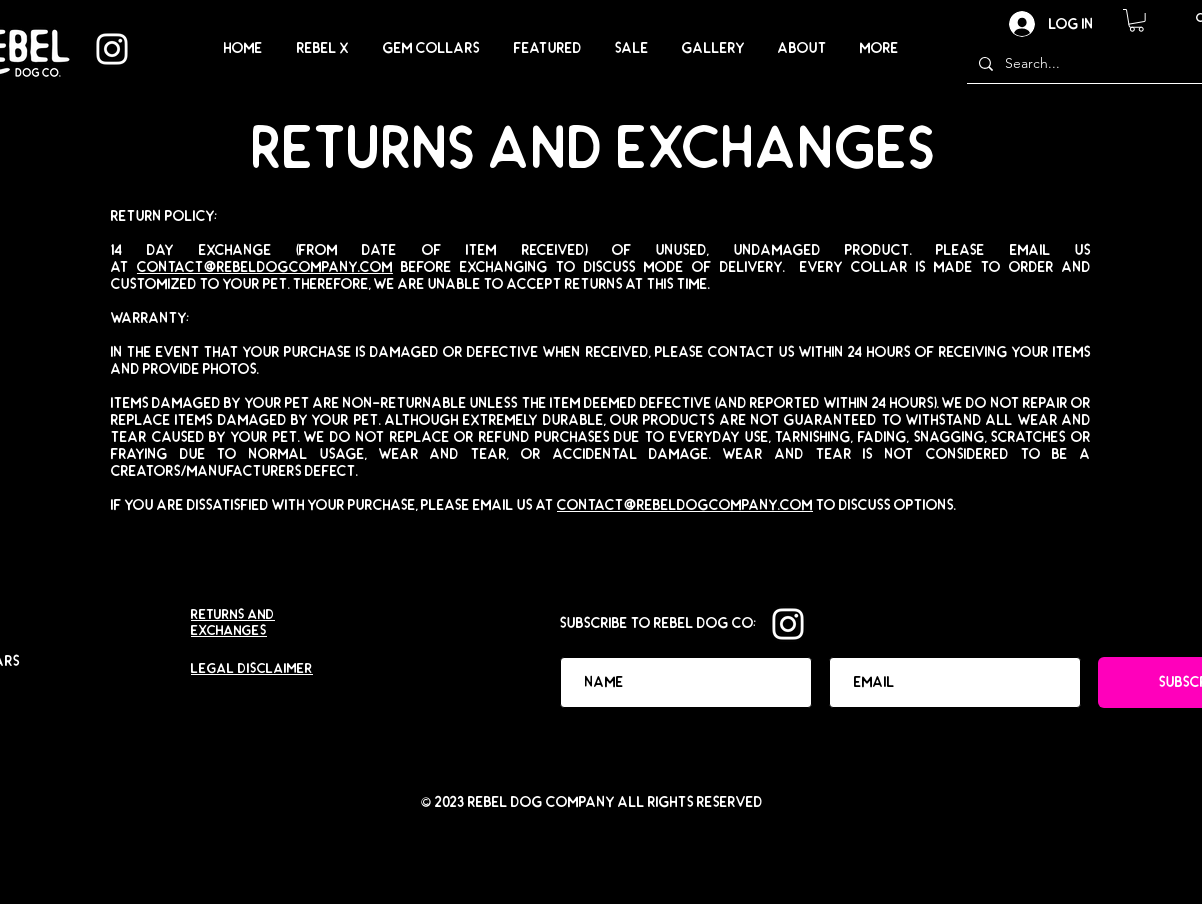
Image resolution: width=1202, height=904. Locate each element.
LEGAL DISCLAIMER (252, 669)
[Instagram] (112, 49)
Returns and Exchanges (233, 623)
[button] (1136, 20)
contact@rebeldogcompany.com (265, 267)
